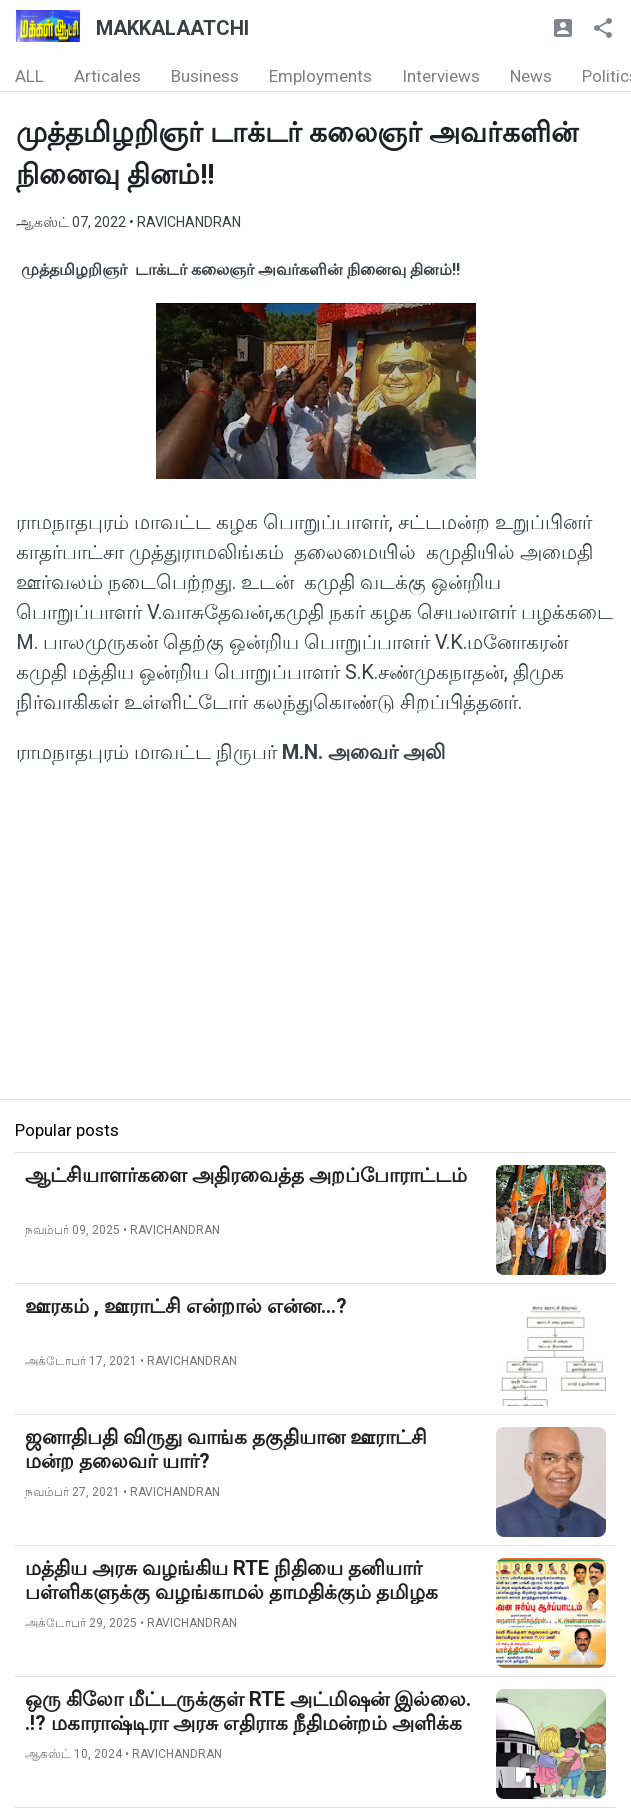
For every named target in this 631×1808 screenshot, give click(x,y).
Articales (107, 76)
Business (205, 76)
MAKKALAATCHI (172, 28)
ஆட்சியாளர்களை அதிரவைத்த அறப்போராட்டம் (246, 1175)
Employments (320, 76)
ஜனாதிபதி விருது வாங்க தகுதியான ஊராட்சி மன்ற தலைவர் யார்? (226, 1449)
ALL (29, 76)
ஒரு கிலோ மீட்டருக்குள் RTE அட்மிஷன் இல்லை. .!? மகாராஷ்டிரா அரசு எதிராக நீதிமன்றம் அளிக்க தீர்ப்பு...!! (248, 1723)
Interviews (441, 76)
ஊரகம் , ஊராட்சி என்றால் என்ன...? (186, 1306)
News (531, 76)
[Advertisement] (315, 959)
